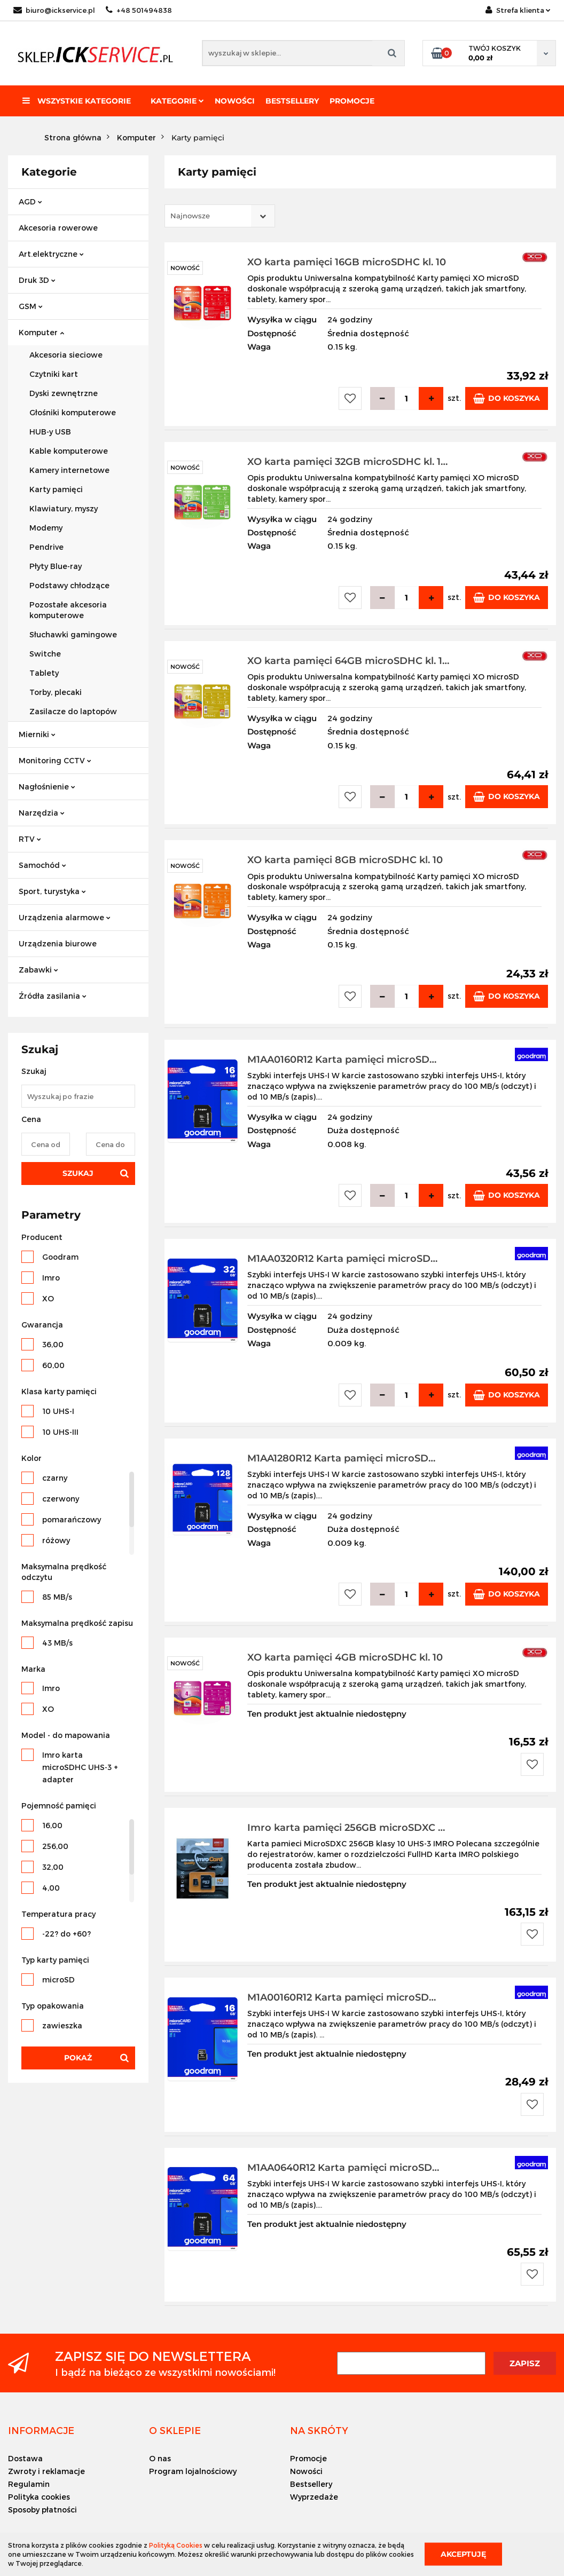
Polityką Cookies (175, 2545)
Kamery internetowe (69, 470)
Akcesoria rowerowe (58, 227)
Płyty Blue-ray (55, 566)
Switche (45, 653)
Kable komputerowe (68, 450)
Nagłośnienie (47, 786)
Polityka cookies (39, 2496)
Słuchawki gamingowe (73, 634)
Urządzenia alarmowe (65, 917)
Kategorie (177, 101)
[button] (41, 2430)
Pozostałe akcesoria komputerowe (68, 610)
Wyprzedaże (314, 2496)
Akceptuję (463, 2554)
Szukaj (77, 1173)
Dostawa (25, 2458)
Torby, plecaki (55, 692)
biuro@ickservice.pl (54, 10)
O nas (160, 2458)
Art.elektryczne (51, 253)
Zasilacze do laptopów (73, 711)
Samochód (42, 865)
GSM (31, 306)
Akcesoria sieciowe (66, 354)
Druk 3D (37, 280)
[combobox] (219, 215)
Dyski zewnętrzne (63, 393)
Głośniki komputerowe (72, 412)
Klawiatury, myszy (63, 508)
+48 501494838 (139, 10)
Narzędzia (42, 812)
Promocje (352, 101)
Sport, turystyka (52, 891)
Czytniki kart (53, 373)
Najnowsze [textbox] (190, 215)
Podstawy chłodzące (69, 585)
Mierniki (37, 734)
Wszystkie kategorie (76, 101)
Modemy (45, 527)
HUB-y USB (50, 431)
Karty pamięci (56, 489)
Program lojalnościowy (193, 2471)
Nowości (235, 101)
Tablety (44, 672)
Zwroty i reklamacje (46, 2471)
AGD (30, 201)
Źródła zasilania (53, 995)
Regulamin (29, 2483)
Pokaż (78, 2058)
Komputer (41, 332)
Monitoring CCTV (55, 760)
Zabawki (38, 969)
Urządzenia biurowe (58, 943)
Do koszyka (506, 398)
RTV (30, 838)
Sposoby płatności (42, 2509)
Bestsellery (292, 101)
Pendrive (46, 546)
